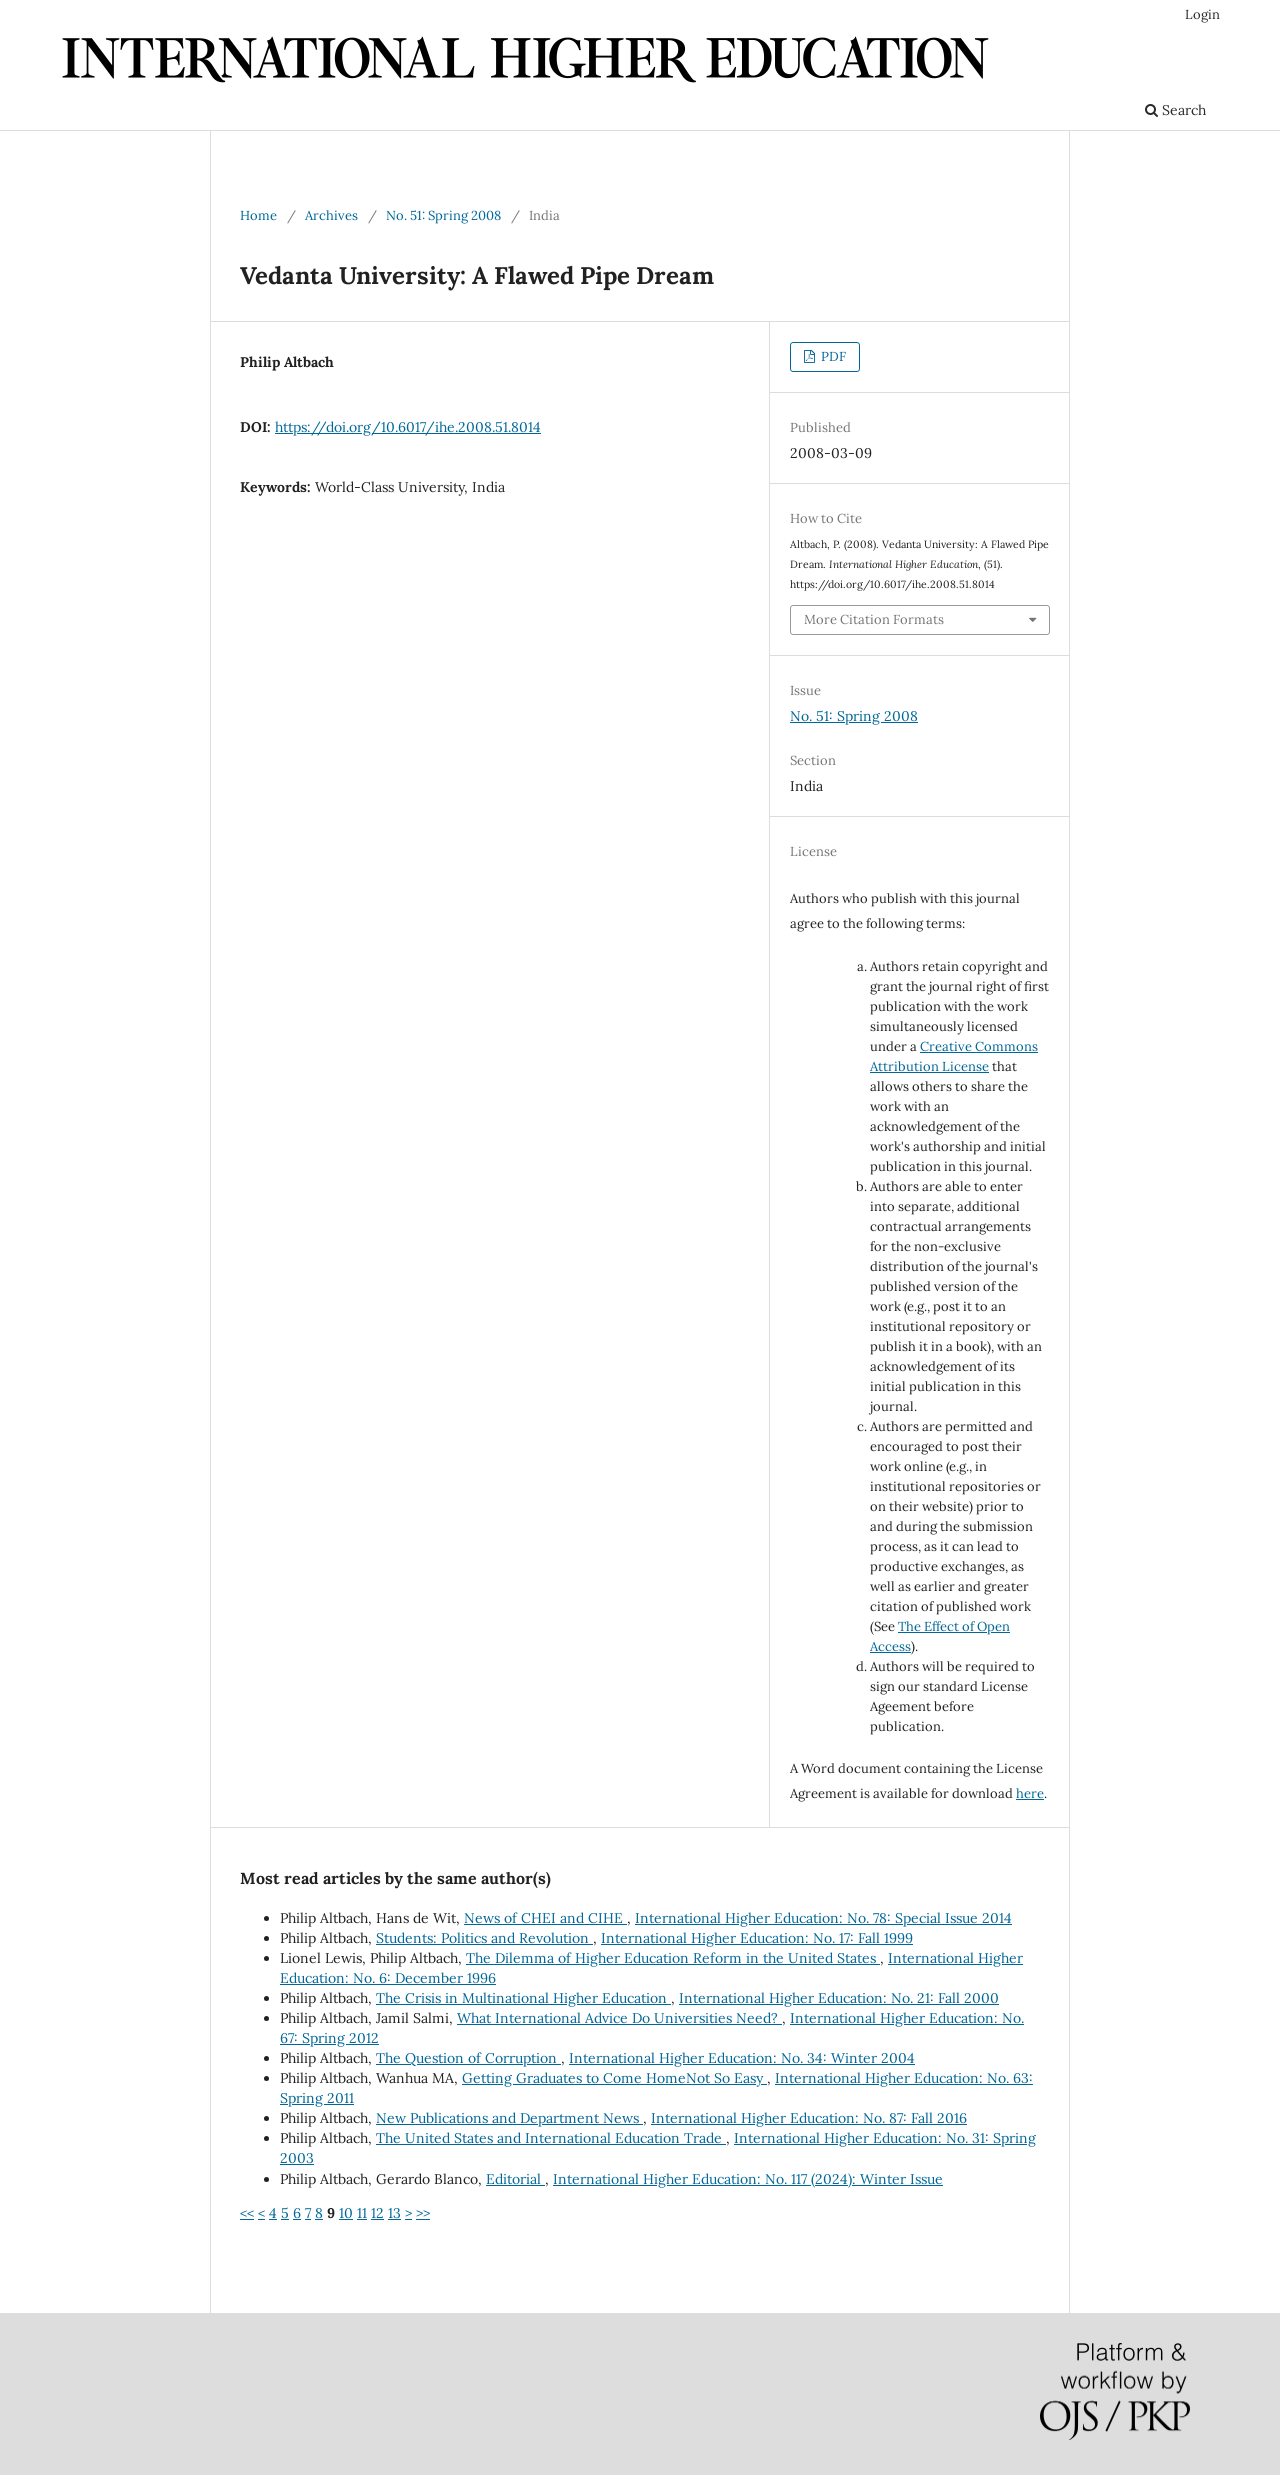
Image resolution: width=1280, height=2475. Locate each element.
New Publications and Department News (509, 2118)
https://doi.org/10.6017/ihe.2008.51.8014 (408, 427)
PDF (832, 356)
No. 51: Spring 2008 (443, 215)
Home (258, 215)
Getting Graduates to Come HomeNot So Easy (614, 2078)
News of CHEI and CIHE (545, 1918)
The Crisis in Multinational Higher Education (523, 1998)
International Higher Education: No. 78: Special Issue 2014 (823, 1918)
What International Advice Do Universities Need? (619, 2018)
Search (1175, 110)
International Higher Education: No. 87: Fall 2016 (809, 2118)
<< (247, 2213)
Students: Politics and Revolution (484, 1938)
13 (394, 2213)
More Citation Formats (874, 619)
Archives (331, 215)
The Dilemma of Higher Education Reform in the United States (673, 1958)
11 (362, 2213)
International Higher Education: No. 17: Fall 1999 (757, 1938)
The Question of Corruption (468, 2058)
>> (423, 2213)
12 (377, 2213)
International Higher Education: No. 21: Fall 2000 (839, 1998)
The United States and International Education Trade (551, 2138)
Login (1202, 14)
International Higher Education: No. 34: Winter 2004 (742, 2058)
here (1030, 1793)
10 (346, 2213)
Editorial (515, 2179)
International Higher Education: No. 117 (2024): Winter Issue (748, 2179)
